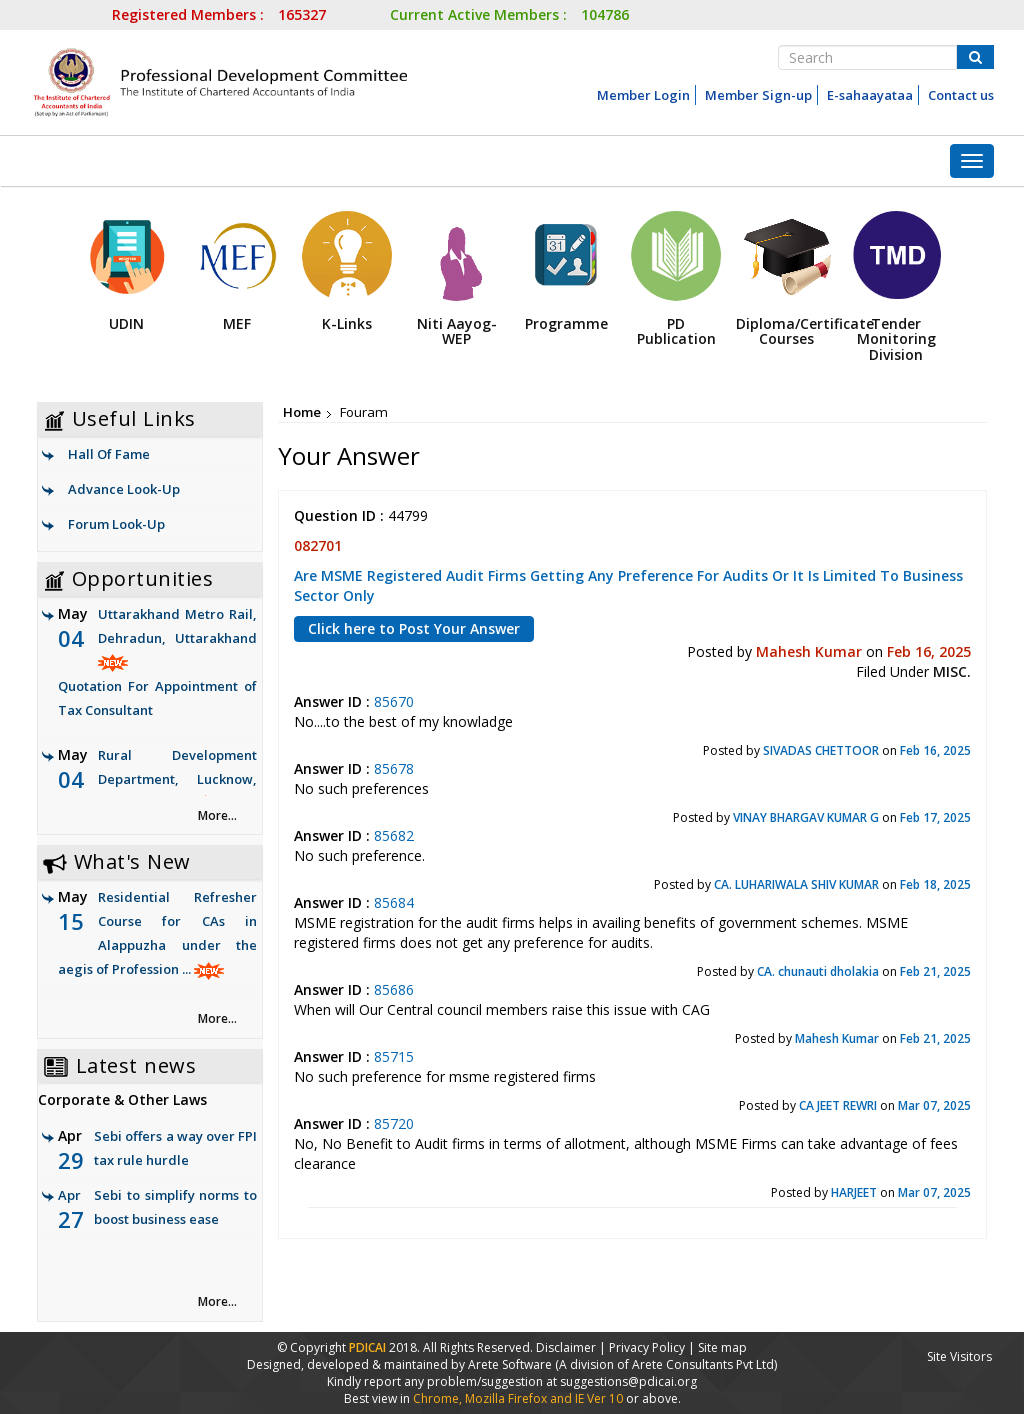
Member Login (643, 95)
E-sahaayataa (870, 95)
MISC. (952, 671)
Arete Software (511, 1364)
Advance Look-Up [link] (124, 489)
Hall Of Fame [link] (109, 454)
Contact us (961, 95)
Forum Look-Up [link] (116, 524)
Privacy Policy (647, 1347)
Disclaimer (566, 1347)
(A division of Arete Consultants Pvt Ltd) (666, 1364)
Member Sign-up (758, 95)
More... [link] (217, 815)
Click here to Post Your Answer (414, 628)
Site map (722, 1347)
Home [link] (302, 412)
